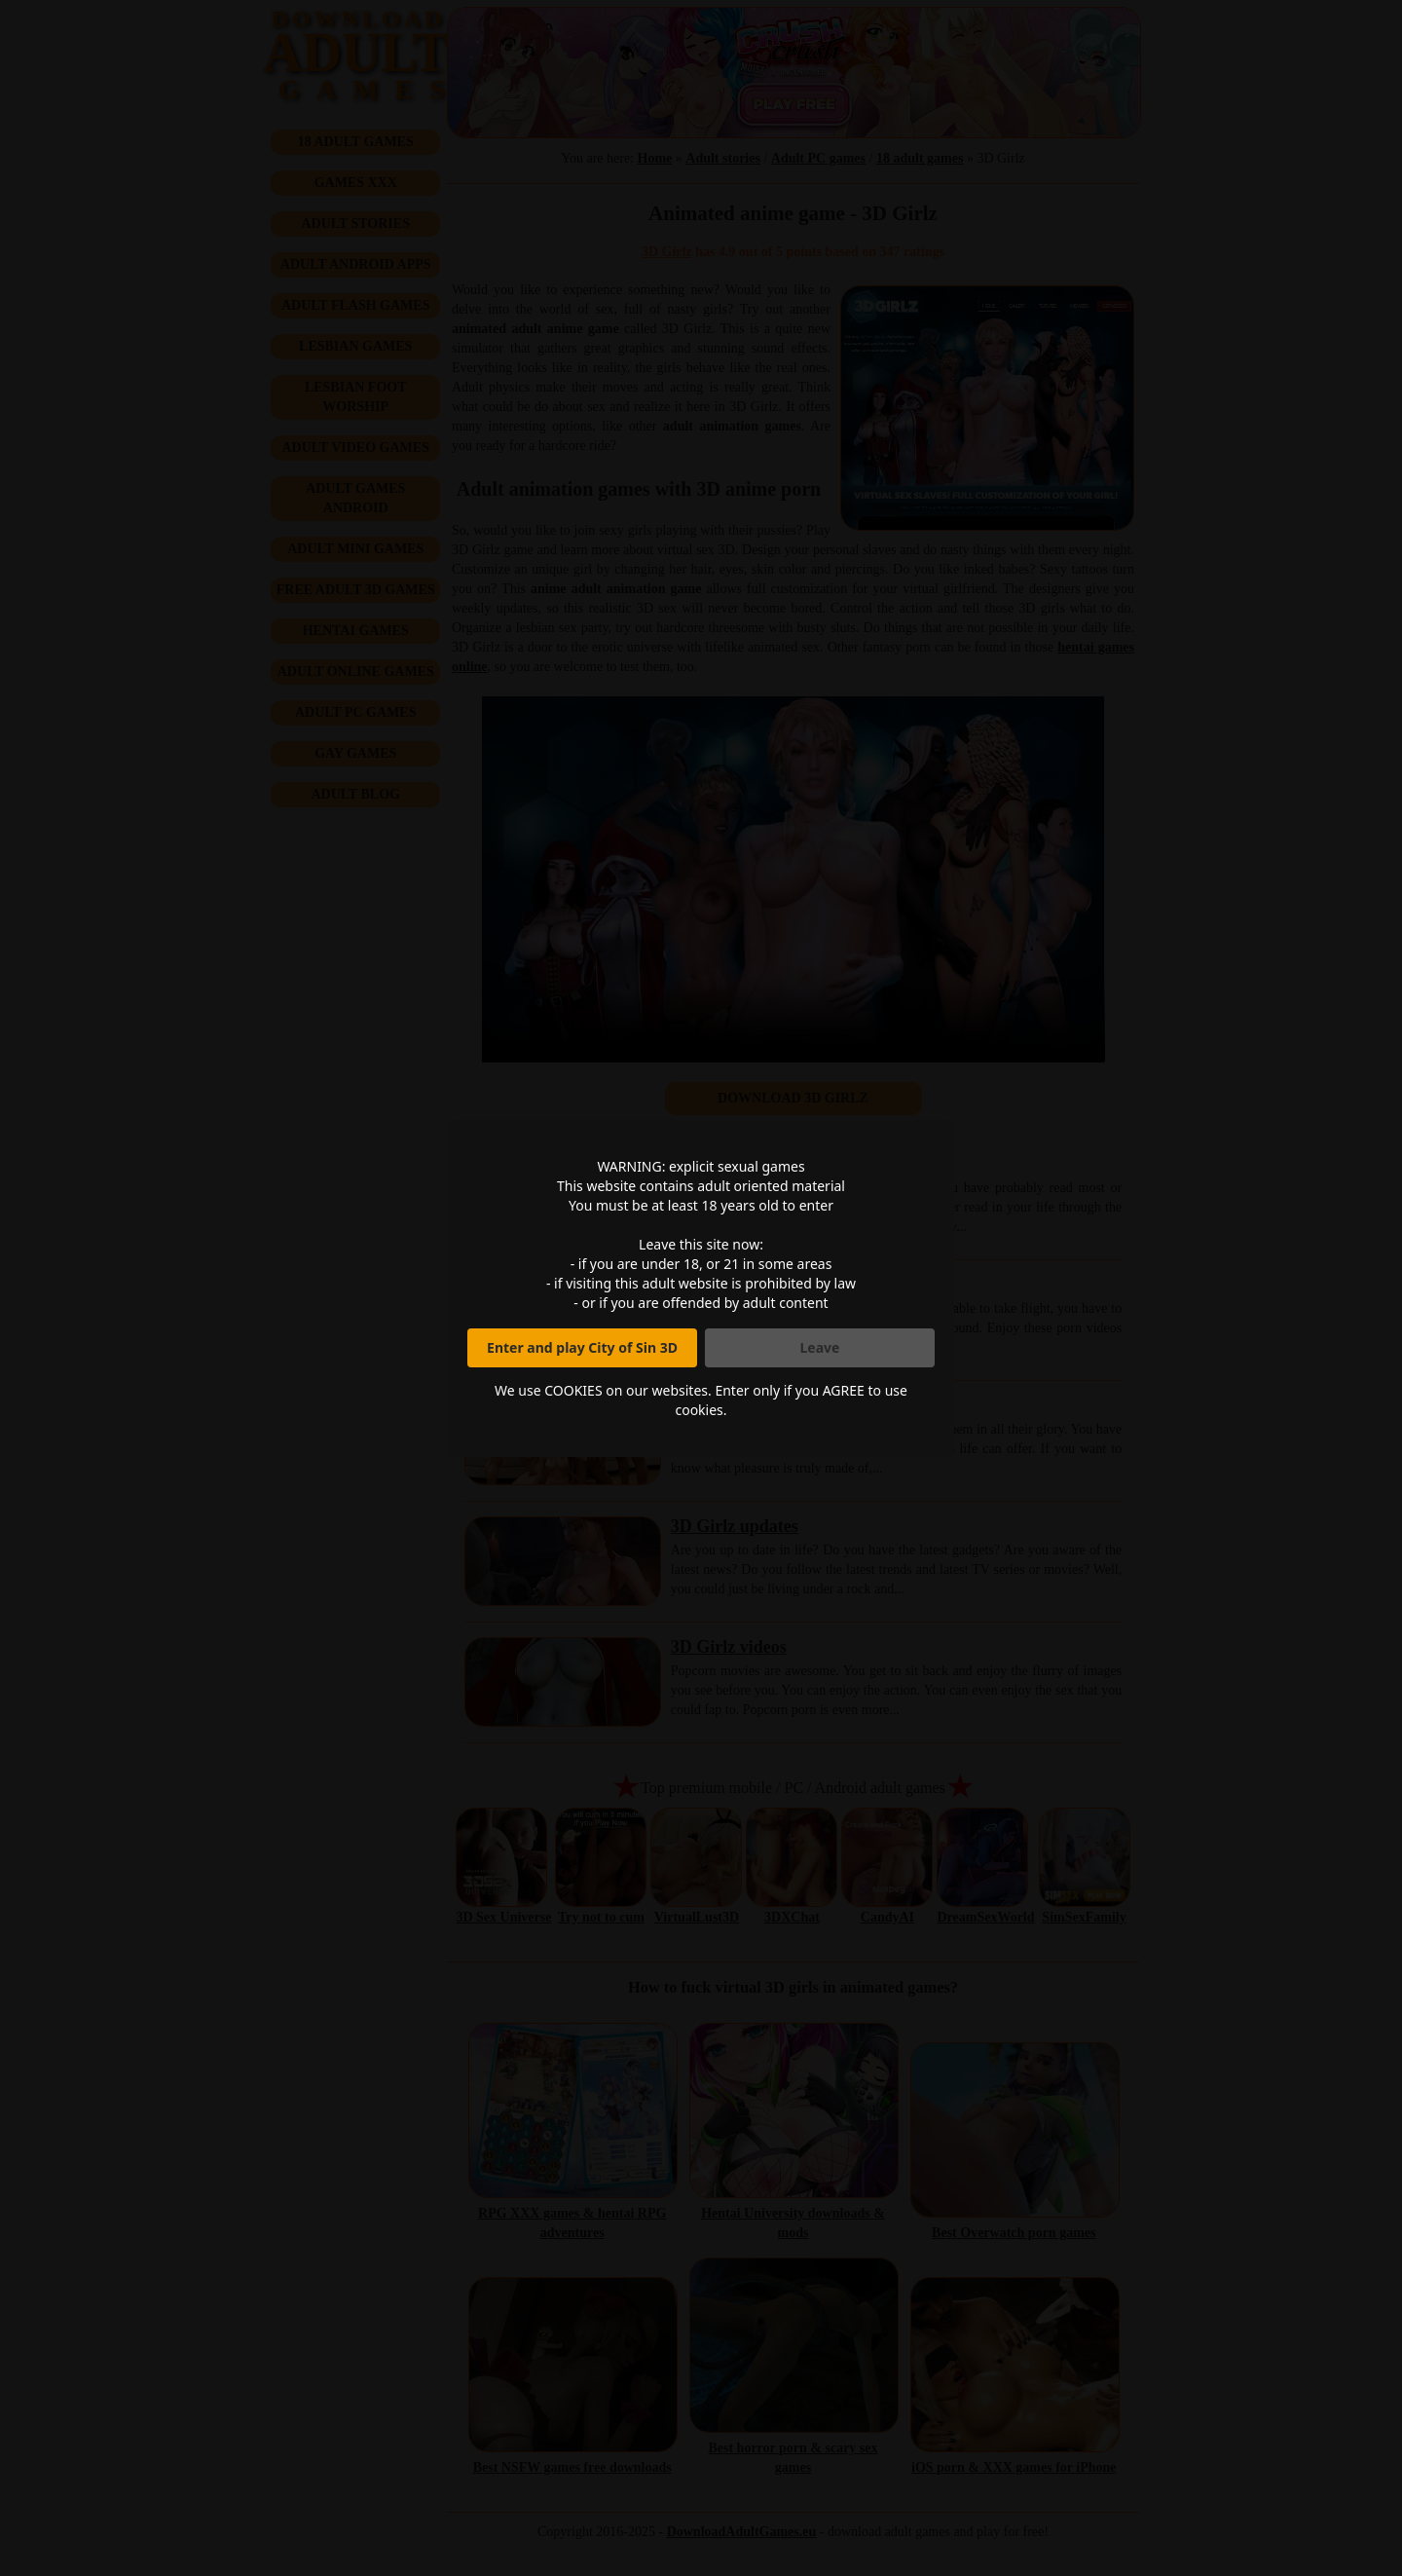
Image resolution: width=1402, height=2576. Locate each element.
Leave (820, 1347)
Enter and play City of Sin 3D (582, 1347)
